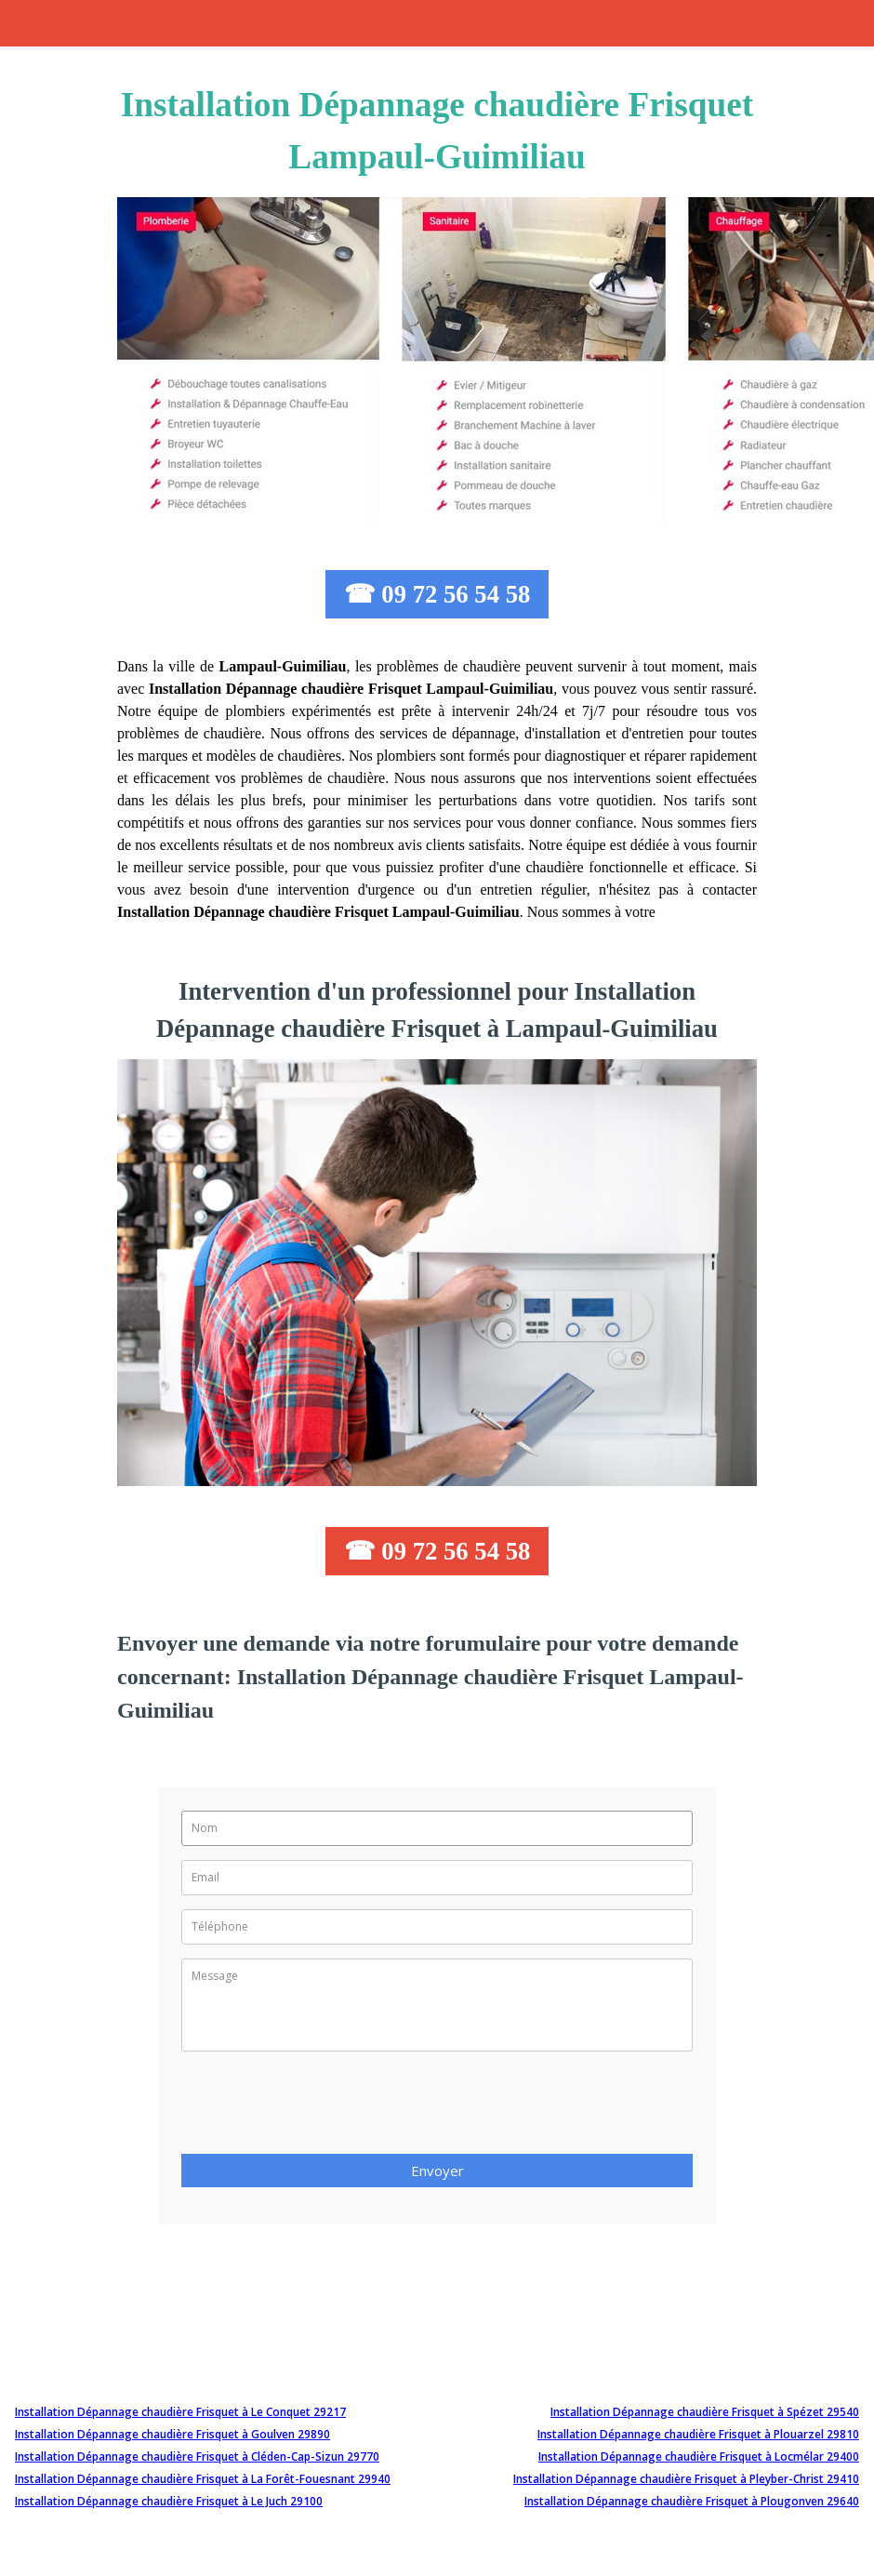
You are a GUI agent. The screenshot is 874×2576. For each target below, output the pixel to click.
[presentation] (322, 2108)
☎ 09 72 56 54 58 (437, 594)
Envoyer (437, 2170)
